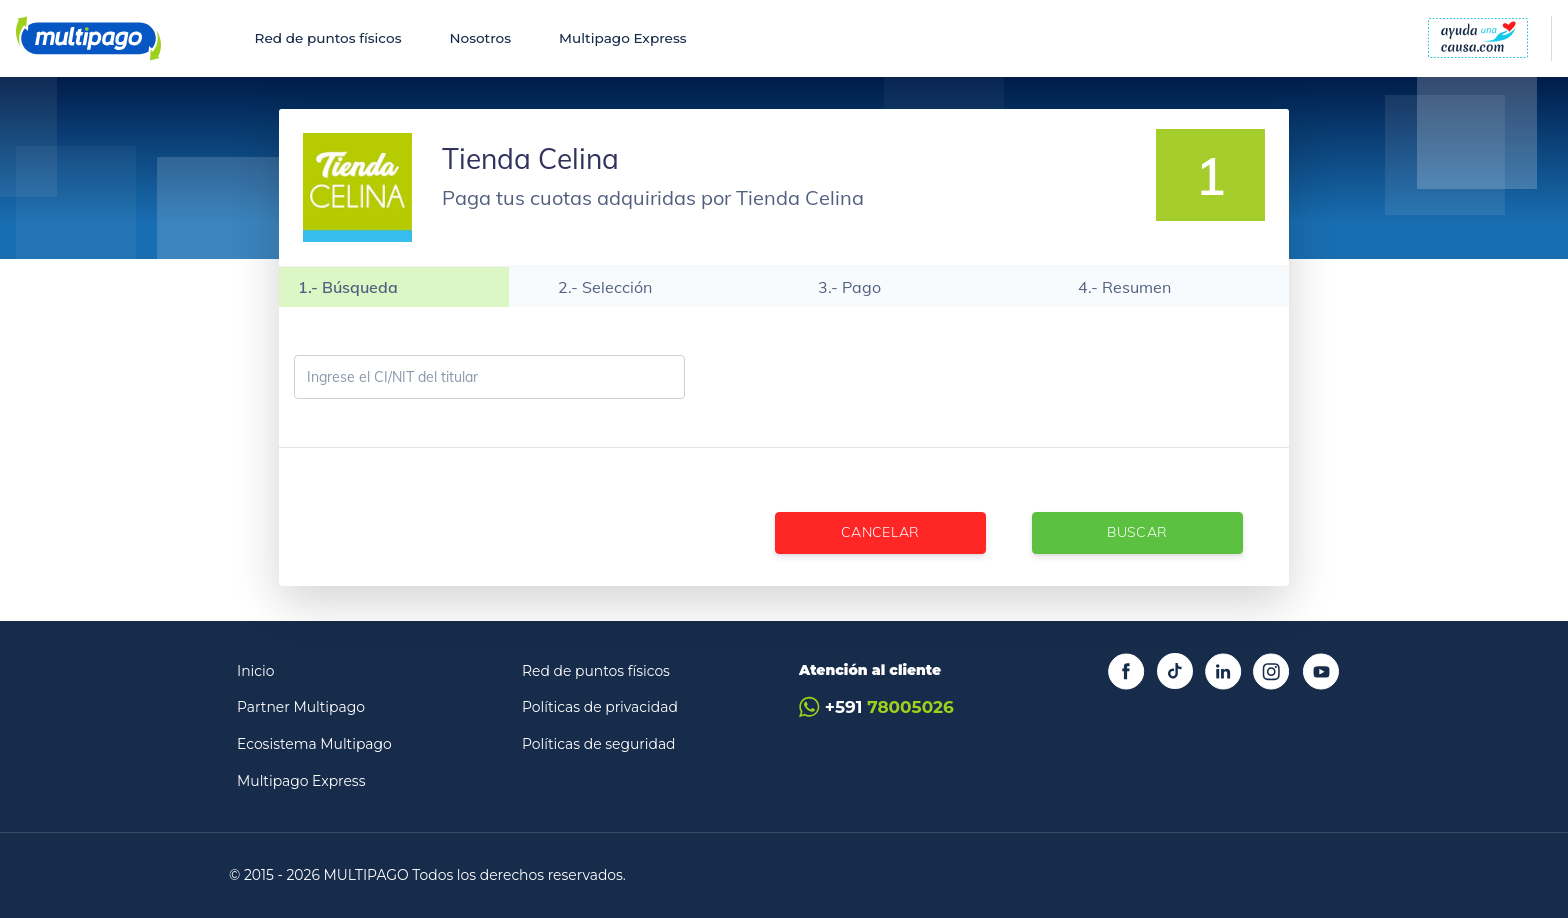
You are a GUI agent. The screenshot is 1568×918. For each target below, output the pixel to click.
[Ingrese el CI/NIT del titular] (489, 377)
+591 (876, 707)
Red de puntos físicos (328, 38)
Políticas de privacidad (600, 707)
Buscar (1137, 532)
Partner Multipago (301, 707)
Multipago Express (622, 38)
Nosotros (480, 38)
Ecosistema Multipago (314, 744)
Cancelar (880, 532)
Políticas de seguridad (599, 744)
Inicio (256, 671)
